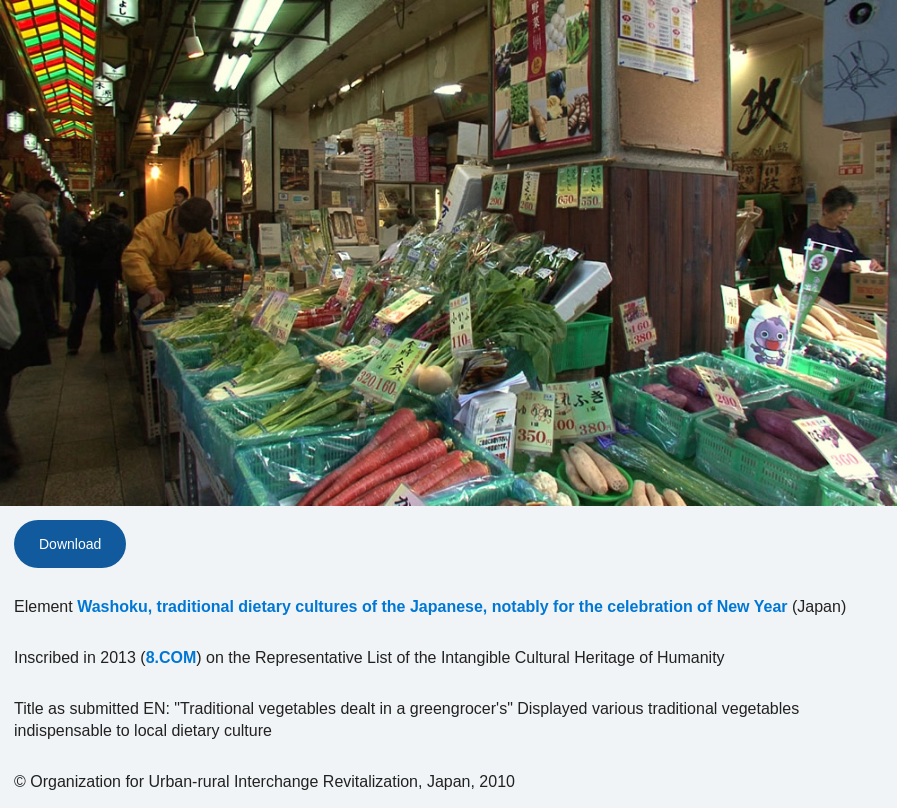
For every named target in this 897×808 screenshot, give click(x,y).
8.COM (171, 657)
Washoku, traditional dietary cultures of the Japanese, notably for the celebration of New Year (432, 606)
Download (70, 544)
